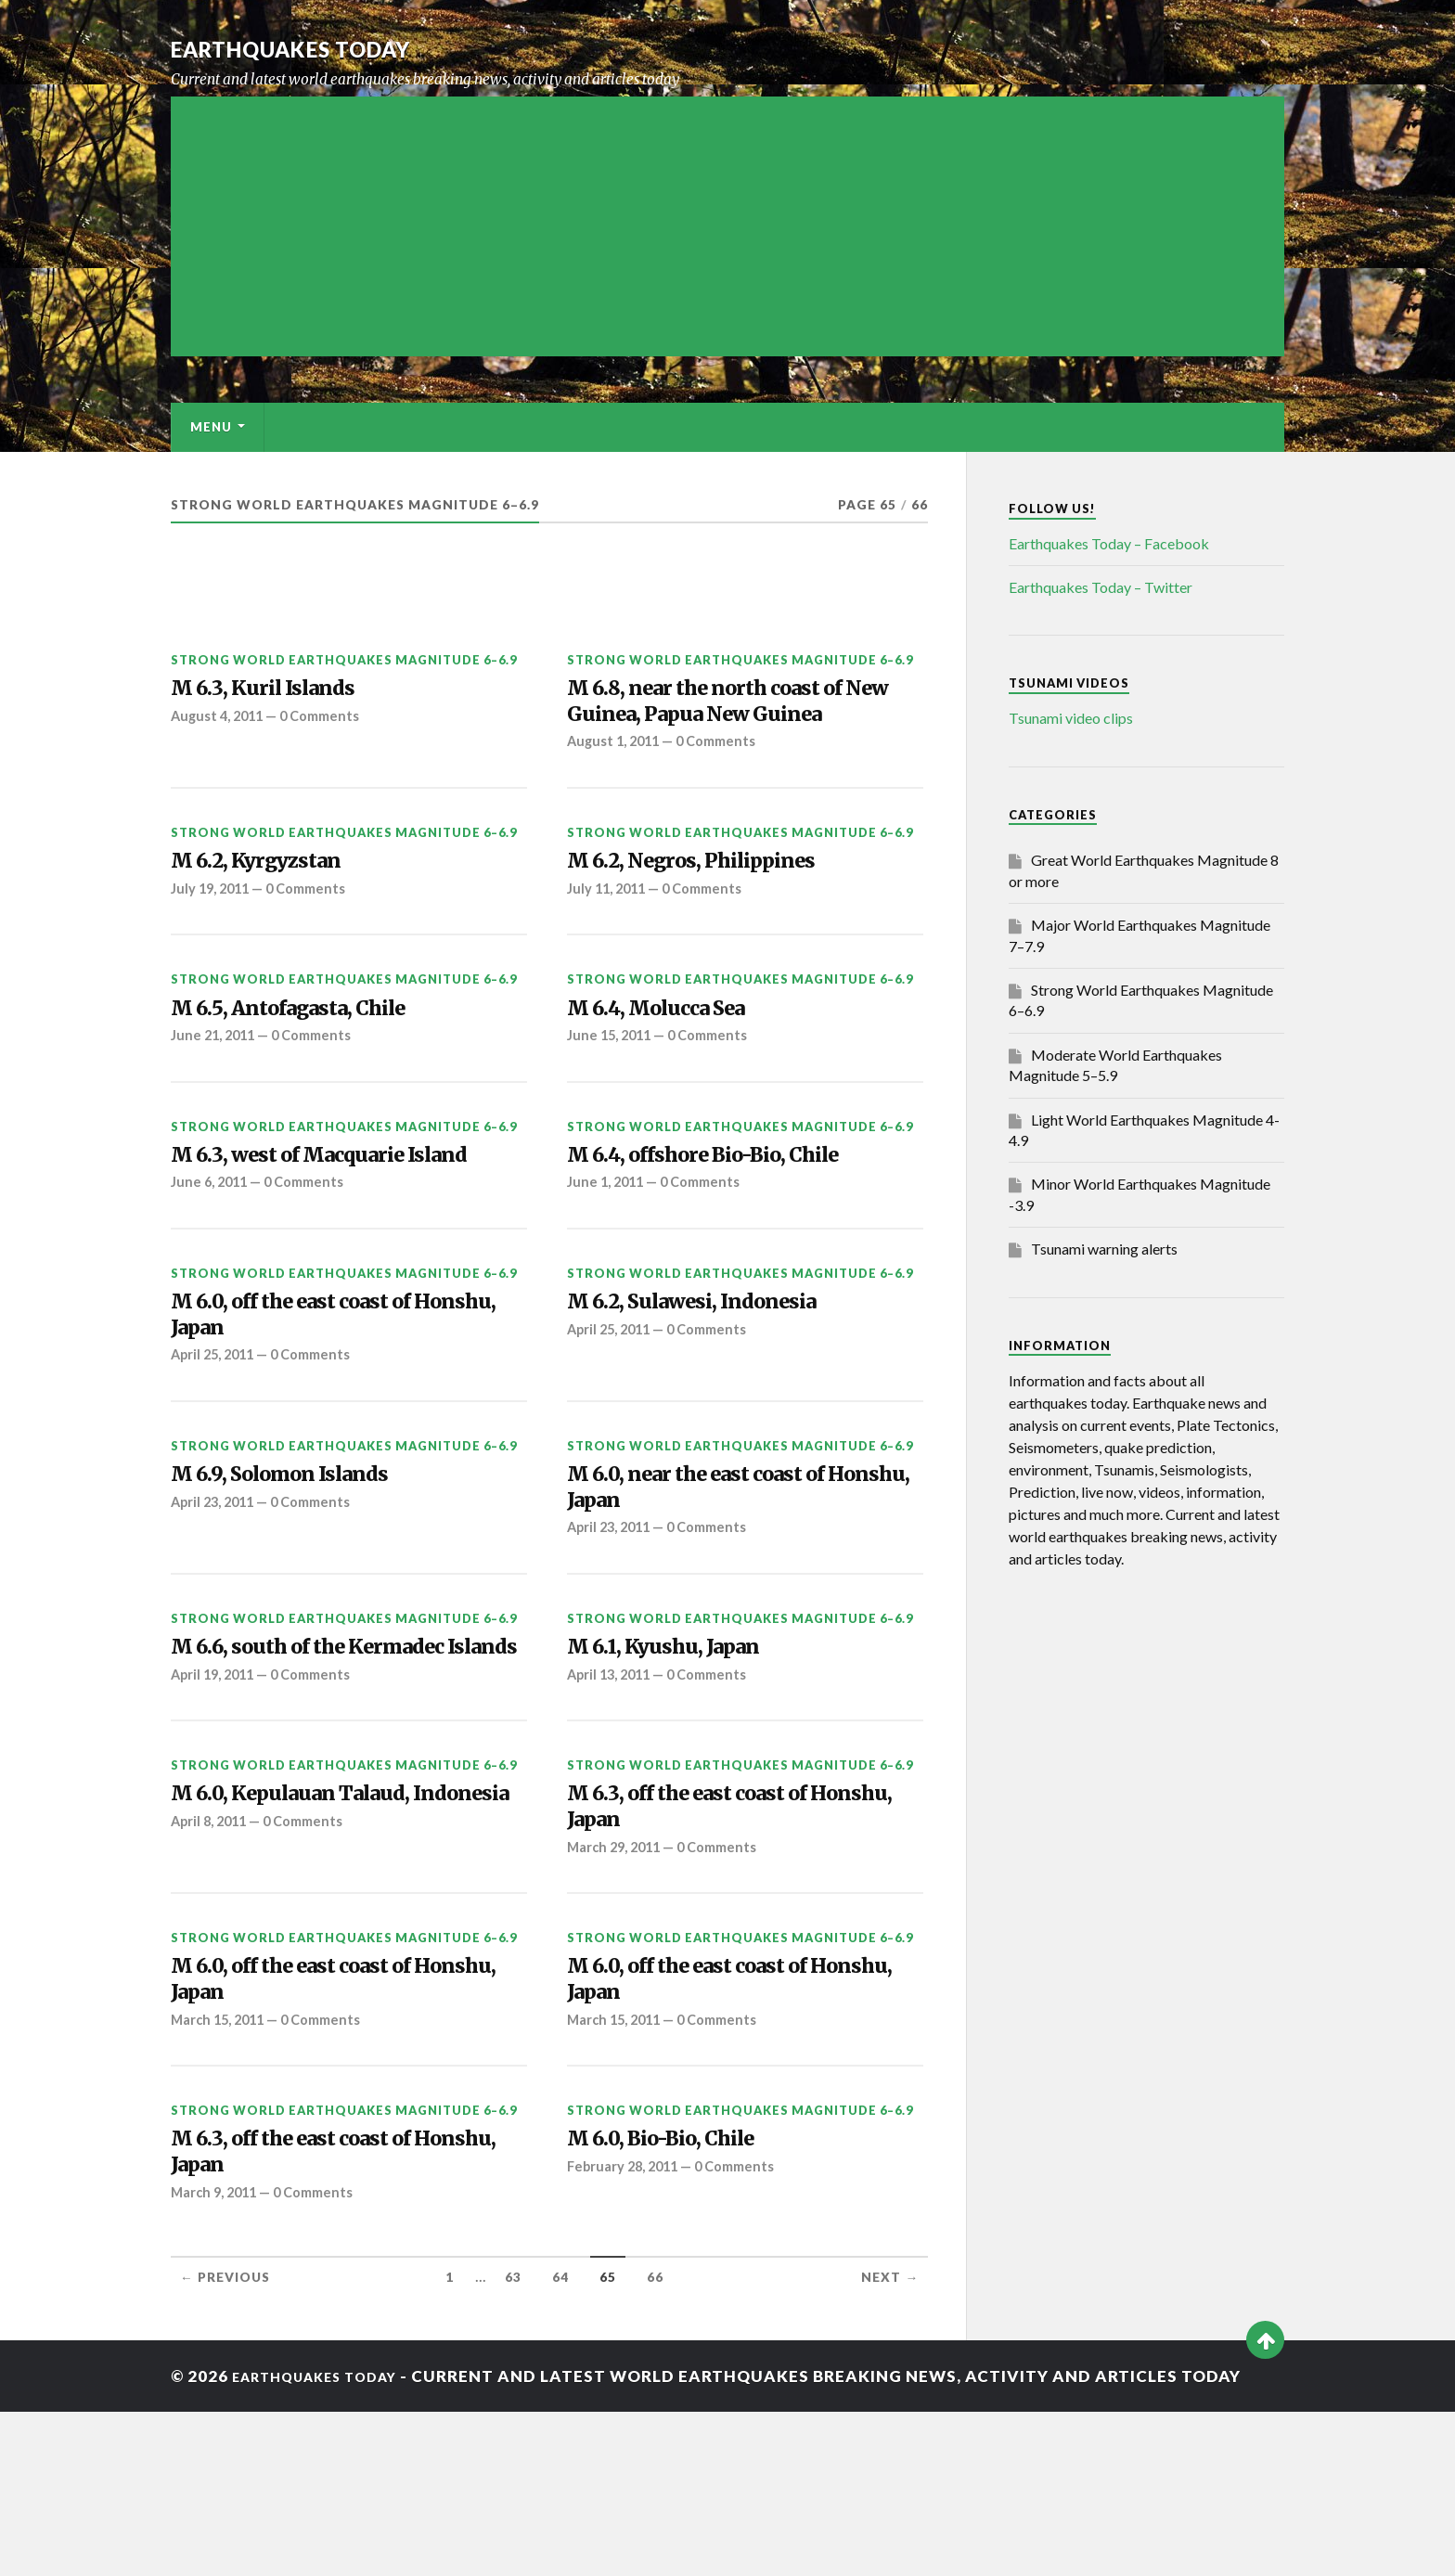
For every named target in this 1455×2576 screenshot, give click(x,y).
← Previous (225, 2442)
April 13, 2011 (612, 1768)
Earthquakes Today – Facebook (1109, 543)
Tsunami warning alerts (1104, 1248)
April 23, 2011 (216, 1584)
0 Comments (328, 722)
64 (560, 2442)
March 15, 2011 (221, 2171)
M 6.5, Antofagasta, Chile (312, 1061)
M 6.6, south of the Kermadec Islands (335, 1754)
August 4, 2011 (220, 722)
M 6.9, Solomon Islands (301, 1553)
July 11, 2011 (609, 939)
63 (513, 2442)
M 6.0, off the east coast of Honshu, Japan (316, 1384)
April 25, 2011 (216, 1430)
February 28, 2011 (626, 2324)
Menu (211, 426)
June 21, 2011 (216, 1092)
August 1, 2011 (616, 785)
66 (655, 2442)
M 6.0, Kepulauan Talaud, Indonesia (314, 1939)
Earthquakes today (319, 48)
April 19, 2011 (216, 1801)
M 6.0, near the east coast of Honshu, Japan (722, 1569)
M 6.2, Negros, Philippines (715, 908)
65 (607, 2442)
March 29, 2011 (617, 1985)
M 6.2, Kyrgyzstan (273, 908)
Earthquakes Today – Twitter (1100, 587)
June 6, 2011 (211, 1245)
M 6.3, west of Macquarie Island (348, 1215)
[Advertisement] (727, 226)
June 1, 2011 (608, 1245)
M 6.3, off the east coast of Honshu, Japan (712, 1939)
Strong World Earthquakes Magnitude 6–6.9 (344, 659)
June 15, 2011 (612, 1092)
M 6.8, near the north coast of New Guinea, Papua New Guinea (732, 723)
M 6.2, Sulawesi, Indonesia (716, 1369)
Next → (890, 2442)
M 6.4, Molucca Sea (674, 1061)
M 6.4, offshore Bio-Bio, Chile (732, 1215)
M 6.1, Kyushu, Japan (682, 1739)
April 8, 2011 (211, 1985)
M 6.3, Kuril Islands (279, 691)
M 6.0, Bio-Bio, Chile (680, 2294)
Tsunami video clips (1071, 718)
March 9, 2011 (217, 2356)
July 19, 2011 (213, 939)
